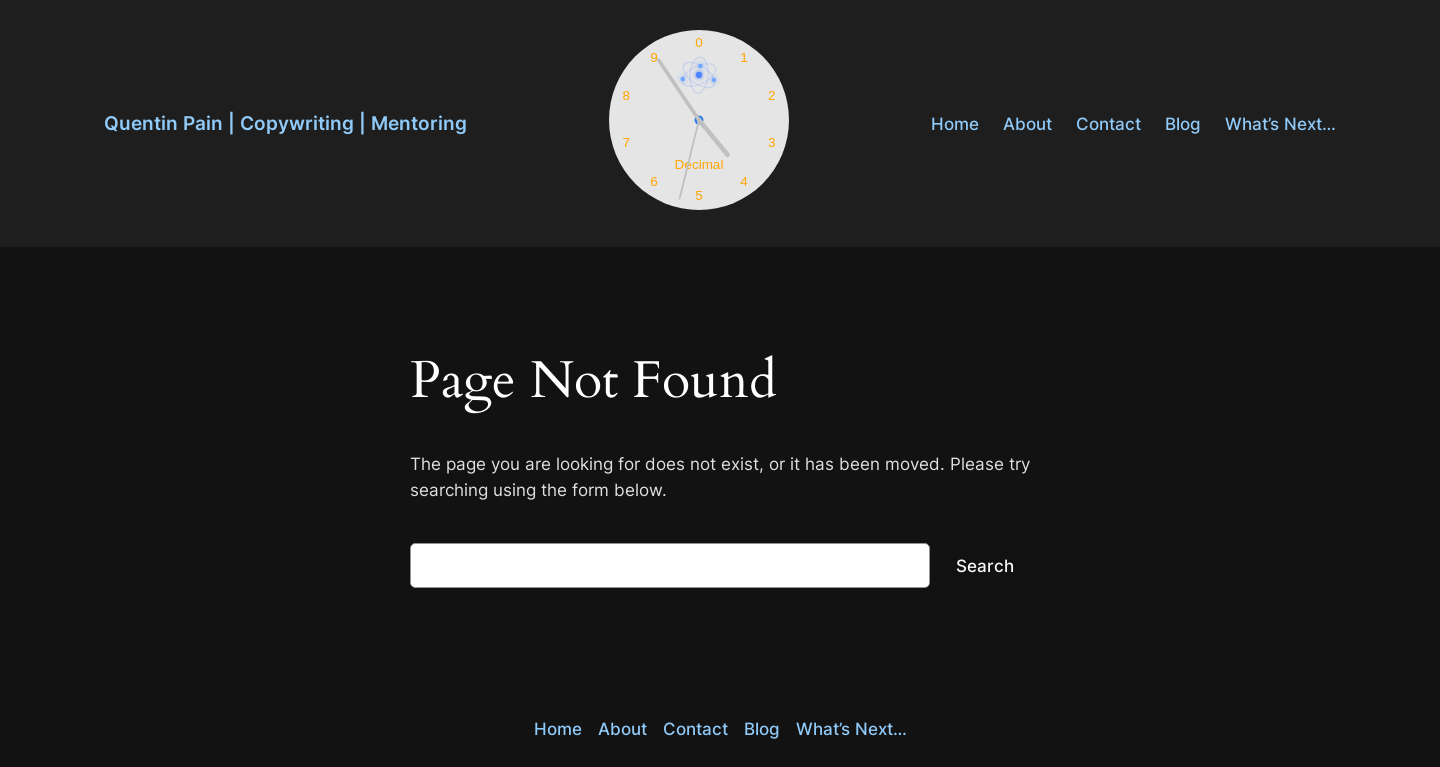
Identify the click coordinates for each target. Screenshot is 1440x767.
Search (985, 566)
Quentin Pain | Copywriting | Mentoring (285, 123)
